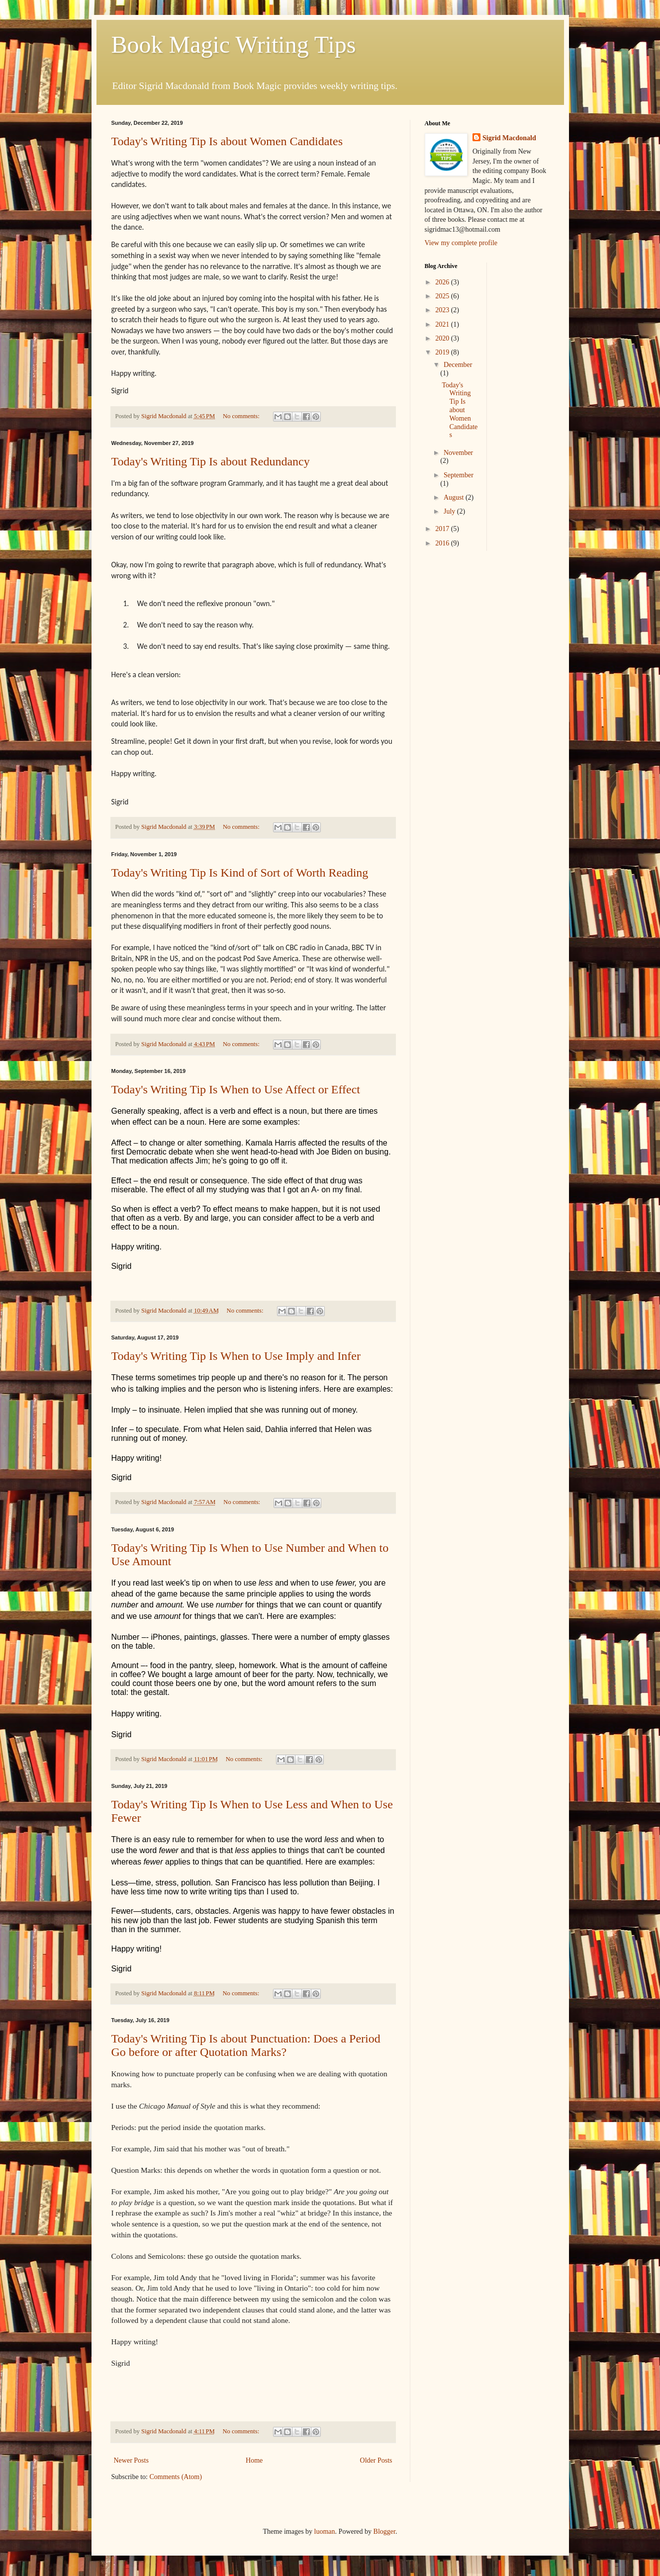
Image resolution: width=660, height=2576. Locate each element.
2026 (443, 282)
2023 (443, 310)
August (455, 497)
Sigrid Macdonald (509, 138)
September (458, 475)
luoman (324, 2531)
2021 (443, 324)
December (458, 364)
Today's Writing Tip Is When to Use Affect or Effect (236, 1089)
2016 (443, 543)
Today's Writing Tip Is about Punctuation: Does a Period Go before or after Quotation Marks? (245, 2045)
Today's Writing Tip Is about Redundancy (210, 461)
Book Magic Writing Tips (233, 44)
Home (254, 2460)
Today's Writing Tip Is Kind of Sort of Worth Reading (240, 872)
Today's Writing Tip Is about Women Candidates (227, 141)
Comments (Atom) (176, 2477)
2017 (443, 529)
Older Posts (376, 2460)
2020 (443, 338)
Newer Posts (131, 2460)
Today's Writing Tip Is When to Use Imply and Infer (236, 1355)
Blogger (384, 2531)
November (458, 452)
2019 (443, 352)
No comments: (242, 416)
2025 (443, 296)
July (450, 511)
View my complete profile (461, 243)
